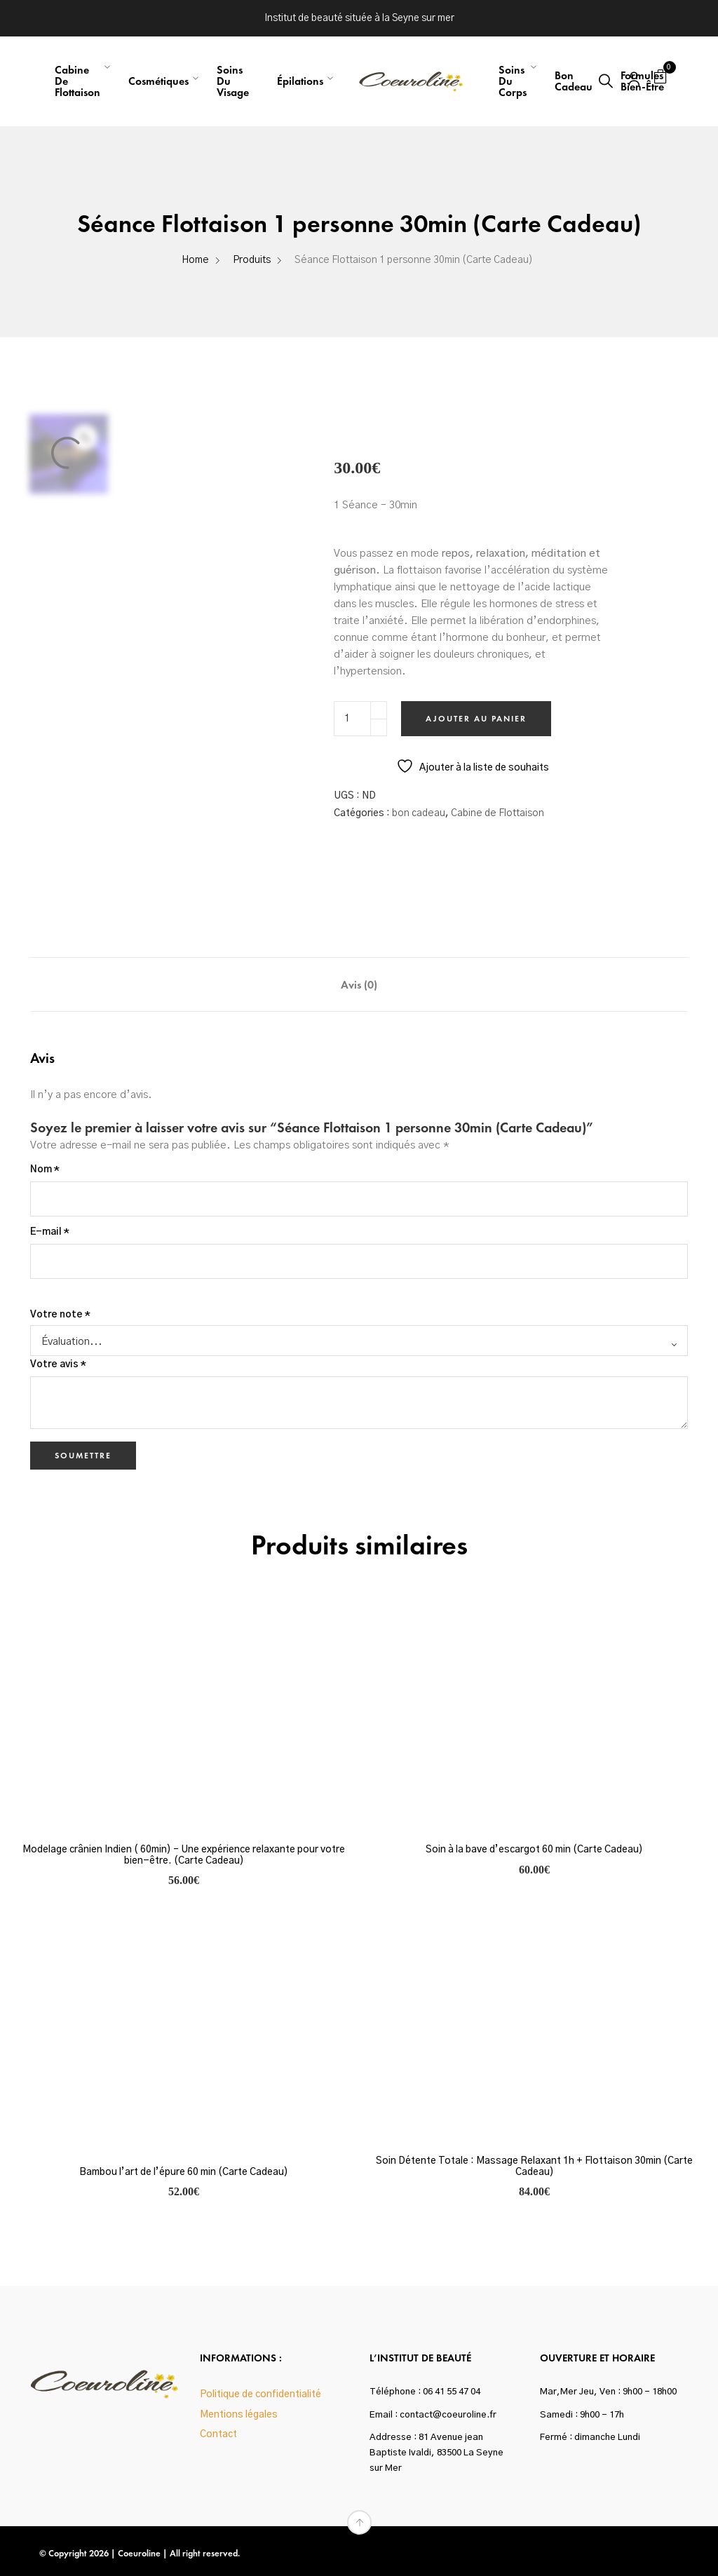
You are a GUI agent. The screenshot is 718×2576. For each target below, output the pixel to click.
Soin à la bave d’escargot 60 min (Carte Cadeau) (534, 1850)
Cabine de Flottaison (497, 813)
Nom (45, 1169)
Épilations (300, 81)
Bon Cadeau (573, 81)
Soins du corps (513, 81)
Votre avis (58, 1364)
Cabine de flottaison (77, 81)
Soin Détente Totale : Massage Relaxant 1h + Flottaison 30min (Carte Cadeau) (534, 2166)
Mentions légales (239, 2415)
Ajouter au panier (476, 718)
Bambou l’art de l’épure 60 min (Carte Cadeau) (183, 2172)
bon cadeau (418, 813)
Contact (218, 2434)
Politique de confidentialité (260, 2394)
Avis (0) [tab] (359, 984)
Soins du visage (233, 81)
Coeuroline (139, 2553)
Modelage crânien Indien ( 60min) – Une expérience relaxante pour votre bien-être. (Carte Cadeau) (183, 1855)
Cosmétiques (158, 81)
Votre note (60, 1315)
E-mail (49, 1232)
